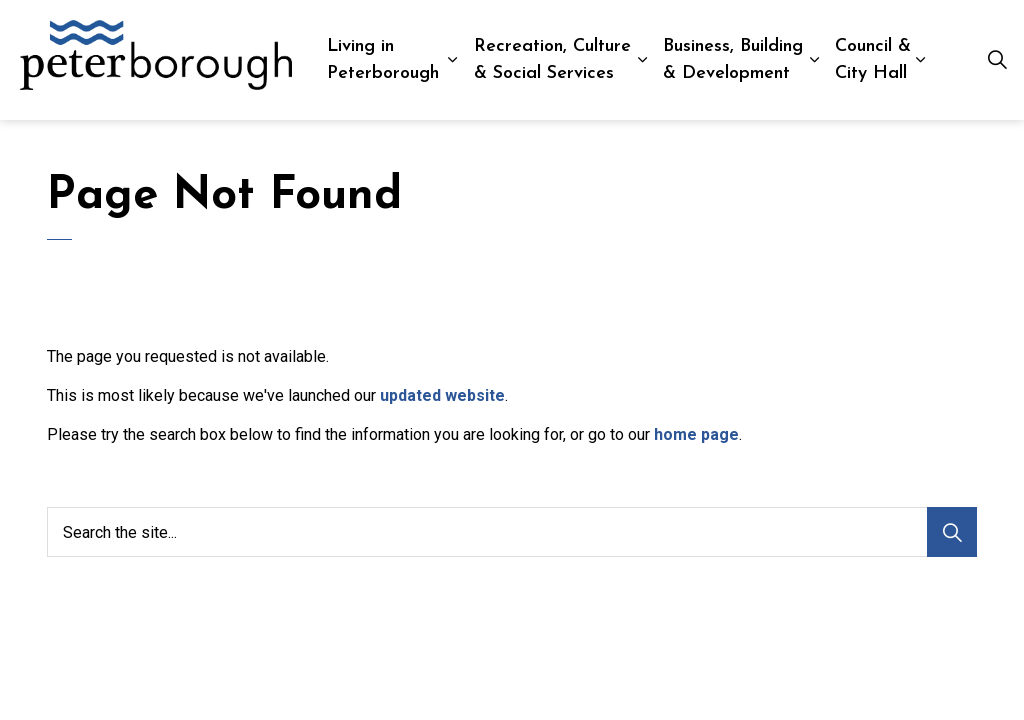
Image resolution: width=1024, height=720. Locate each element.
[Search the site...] (512, 532)
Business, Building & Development (733, 60)
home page (696, 434)
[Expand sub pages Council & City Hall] (920, 60)
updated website (442, 395)
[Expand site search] (998, 60)
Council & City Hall (873, 60)
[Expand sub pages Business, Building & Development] (814, 60)
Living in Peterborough (383, 60)
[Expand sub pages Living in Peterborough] (452, 60)
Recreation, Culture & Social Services (552, 60)
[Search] (952, 532)
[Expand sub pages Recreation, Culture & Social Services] (642, 60)
